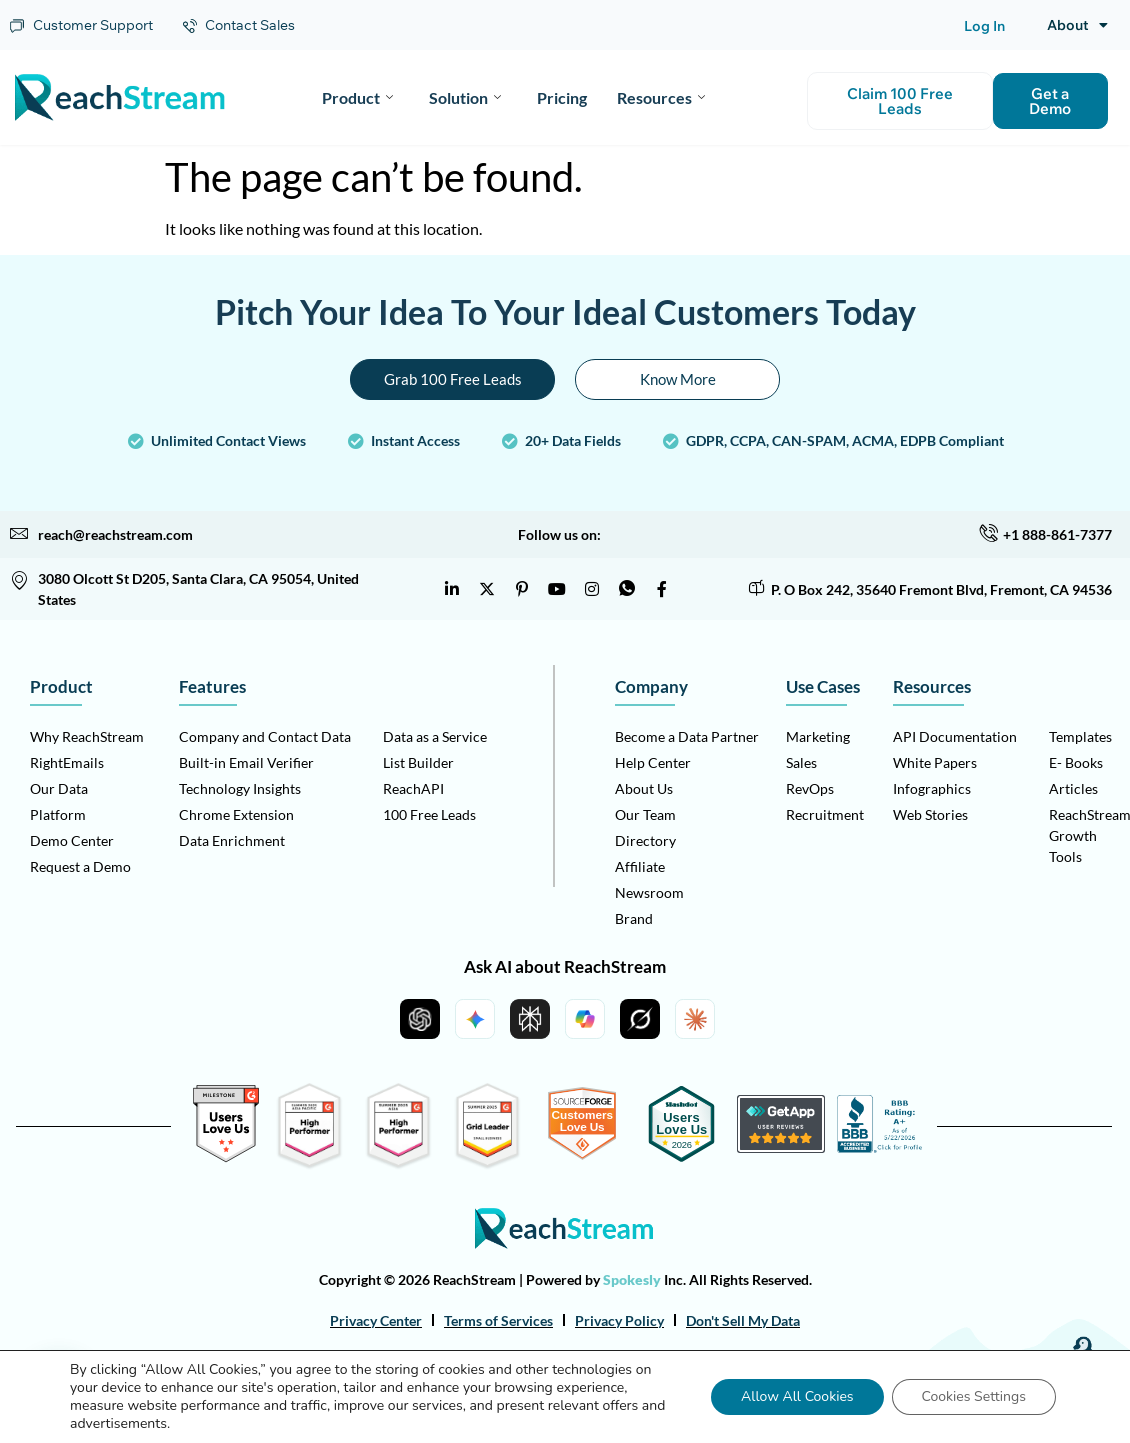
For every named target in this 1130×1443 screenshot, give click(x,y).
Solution (465, 97)
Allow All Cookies (797, 1396)
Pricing (562, 97)
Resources (661, 97)
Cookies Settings (974, 1396)
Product (357, 97)
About (1077, 25)
